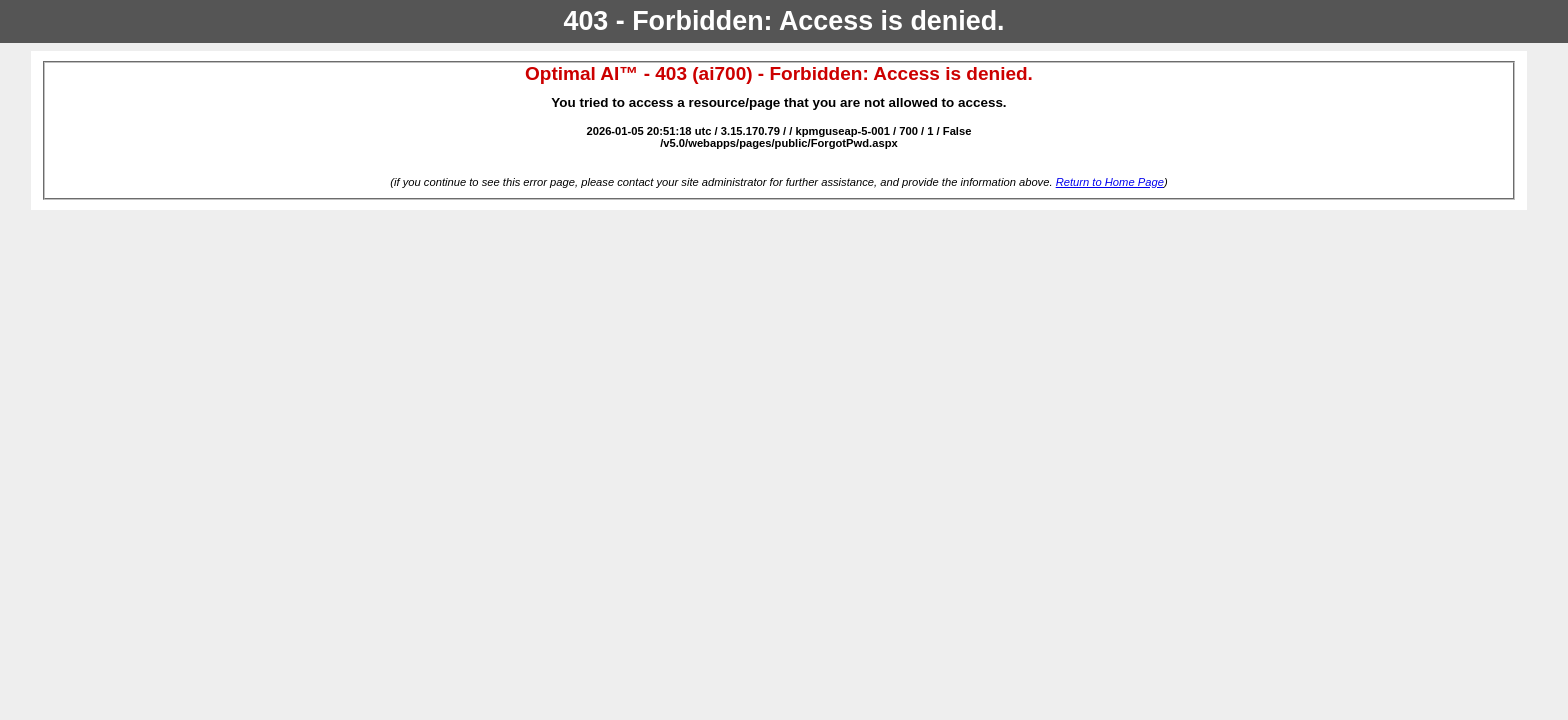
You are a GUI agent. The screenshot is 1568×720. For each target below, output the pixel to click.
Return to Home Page (1110, 182)
